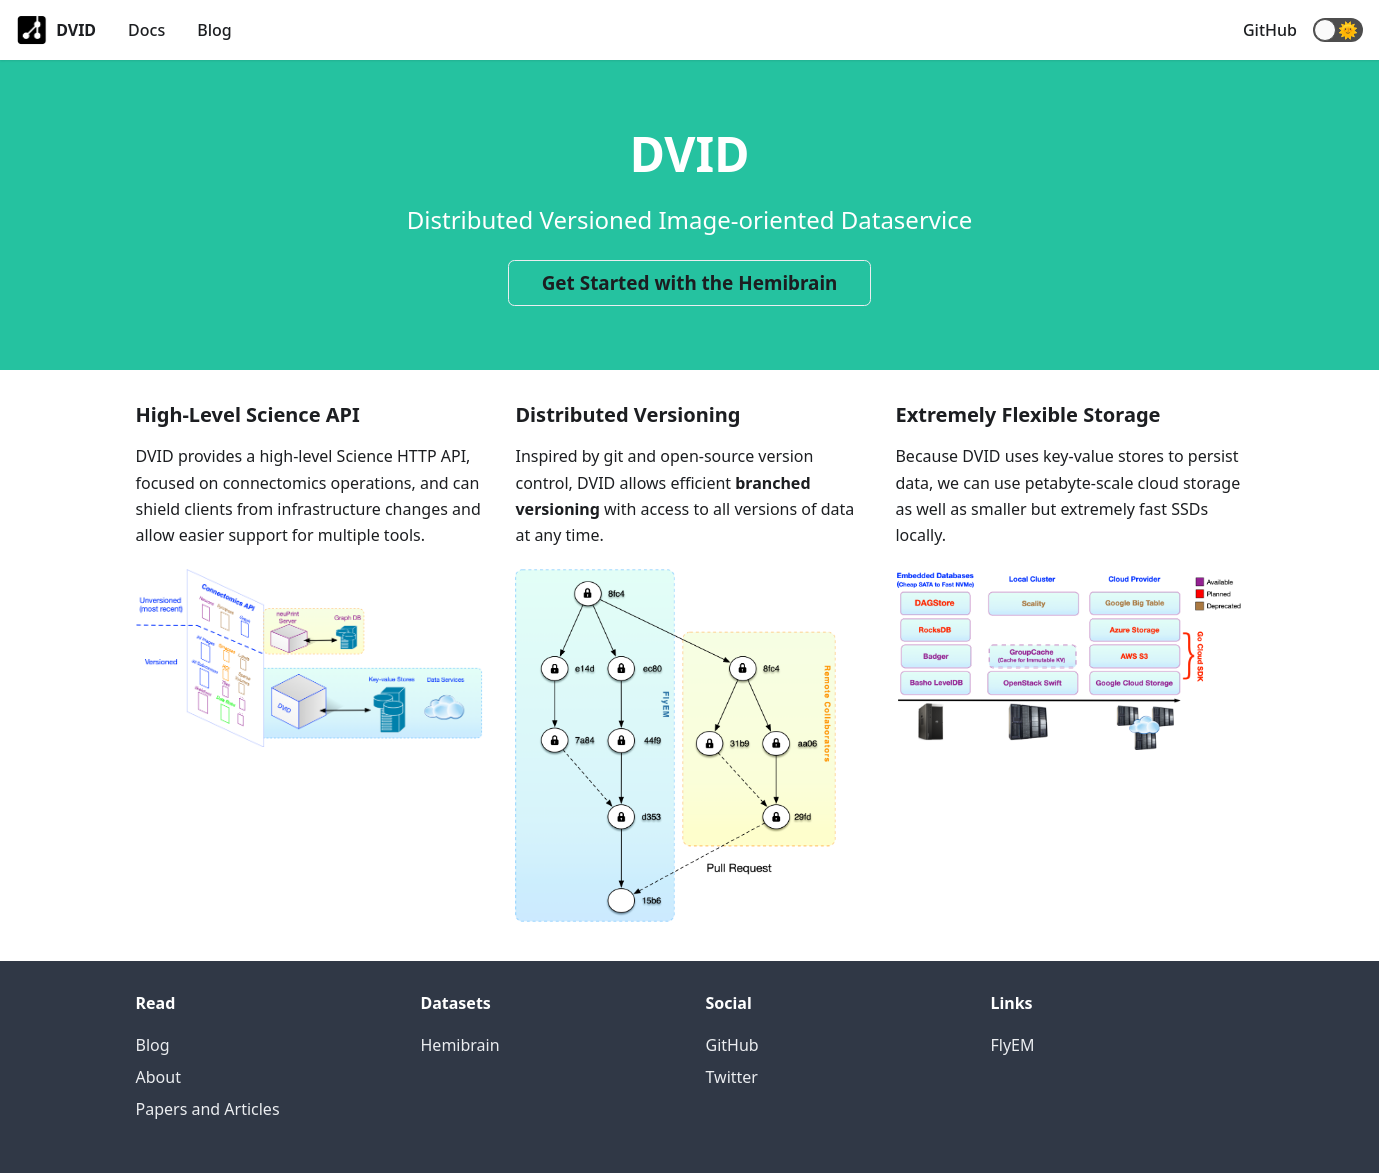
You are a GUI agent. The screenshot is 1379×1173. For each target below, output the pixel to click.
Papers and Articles (208, 1109)
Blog (214, 30)
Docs (146, 30)
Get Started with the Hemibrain (690, 283)
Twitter (732, 1077)
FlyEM (1013, 1045)
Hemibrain (460, 1045)
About (158, 1077)
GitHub (1270, 30)
